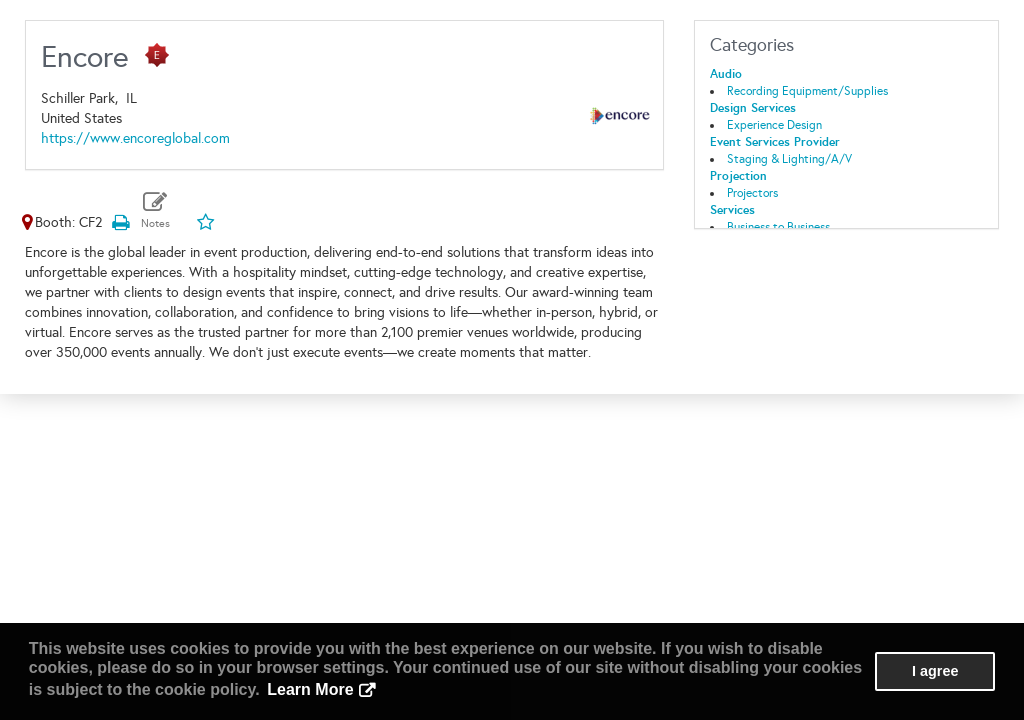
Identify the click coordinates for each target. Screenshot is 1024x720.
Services (732, 210)
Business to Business (778, 227)
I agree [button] (935, 671)
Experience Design (774, 125)
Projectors (752, 193)
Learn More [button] (310, 689)
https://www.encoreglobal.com (135, 138)
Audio (726, 74)
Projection (738, 176)
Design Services (753, 108)
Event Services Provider (775, 142)
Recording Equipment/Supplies (807, 91)
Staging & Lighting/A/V (789, 159)
